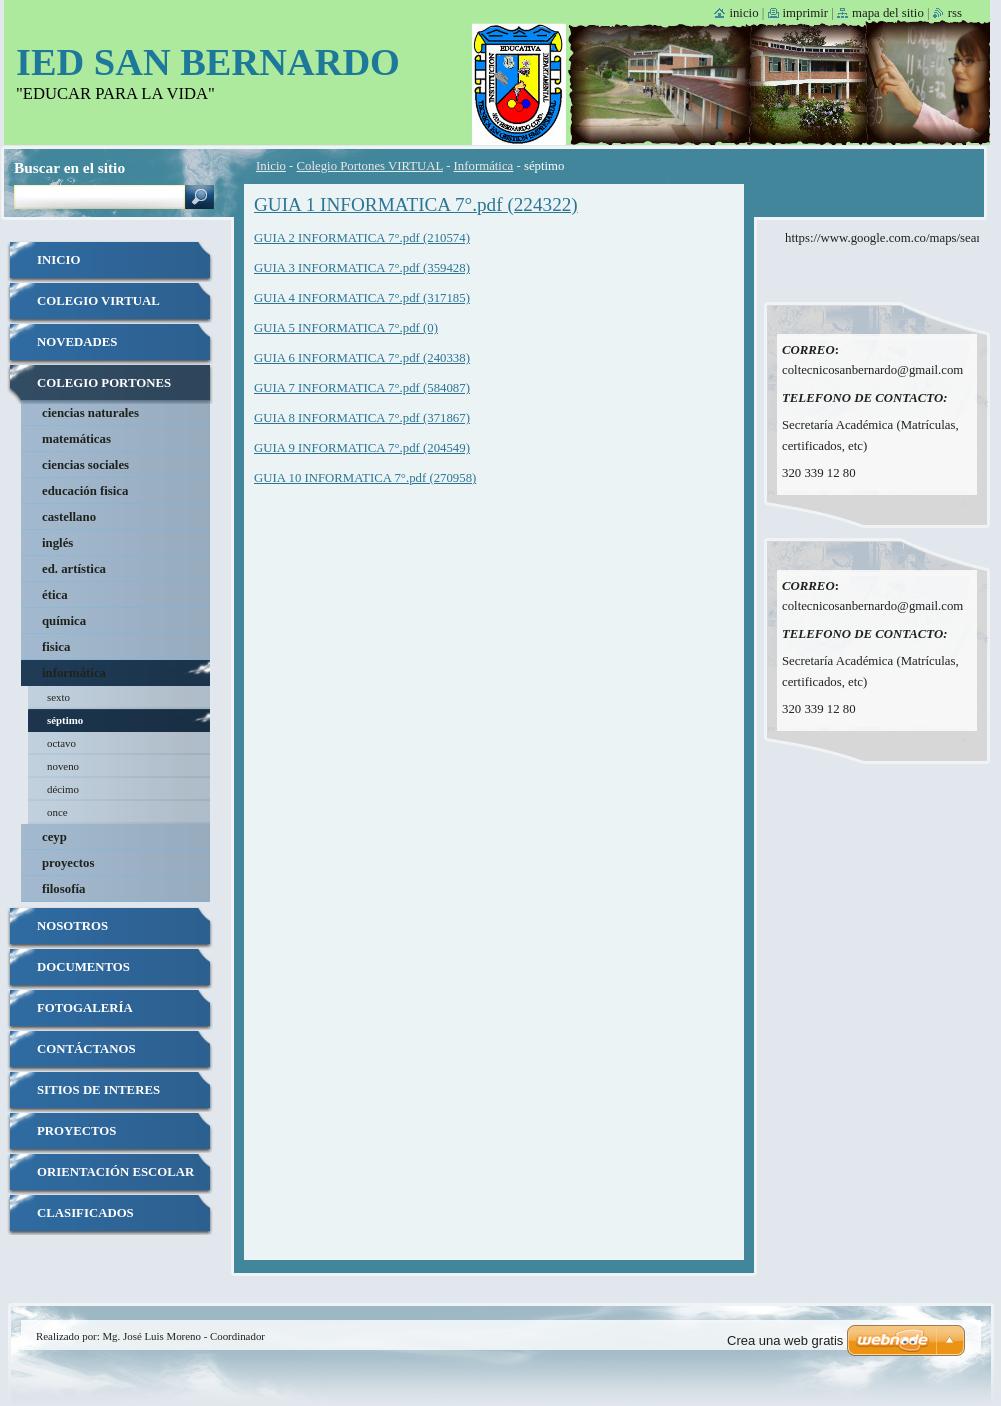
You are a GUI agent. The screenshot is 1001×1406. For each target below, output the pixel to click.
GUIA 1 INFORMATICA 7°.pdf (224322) (416, 204)
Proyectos (68, 863)
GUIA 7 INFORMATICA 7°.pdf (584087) (362, 388)
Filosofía (63, 889)
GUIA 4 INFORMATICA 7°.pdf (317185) (362, 298)
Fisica (56, 647)
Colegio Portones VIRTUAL (370, 166)
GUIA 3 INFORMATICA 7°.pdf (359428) (362, 268)
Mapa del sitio (888, 13)
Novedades (77, 342)
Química (64, 621)
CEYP (54, 837)
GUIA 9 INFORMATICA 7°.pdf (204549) (362, 448)
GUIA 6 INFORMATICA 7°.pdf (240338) (362, 358)
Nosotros (72, 926)
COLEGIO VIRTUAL (98, 301)
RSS (955, 13)
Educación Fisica (85, 491)
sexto (58, 697)
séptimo (65, 720)
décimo (63, 789)
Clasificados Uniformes (85, 1220)
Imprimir (806, 13)
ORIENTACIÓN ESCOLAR (115, 1172)
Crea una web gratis (785, 1340)
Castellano (69, 517)
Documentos (83, 967)
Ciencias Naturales (90, 413)
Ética (55, 595)
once (57, 812)
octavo (61, 743)
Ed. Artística (74, 569)
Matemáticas (76, 439)
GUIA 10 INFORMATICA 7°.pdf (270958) (365, 478)
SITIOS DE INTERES (98, 1090)
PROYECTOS (76, 1131)
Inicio (271, 166)
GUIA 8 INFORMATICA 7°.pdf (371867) (362, 418)
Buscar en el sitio (69, 167)
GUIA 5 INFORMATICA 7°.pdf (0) (346, 328)
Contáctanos (86, 1049)
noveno (63, 766)
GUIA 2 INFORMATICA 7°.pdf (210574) (362, 238)
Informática (484, 166)
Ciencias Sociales (85, 465)
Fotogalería (85, 1008)
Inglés (57, 543)
